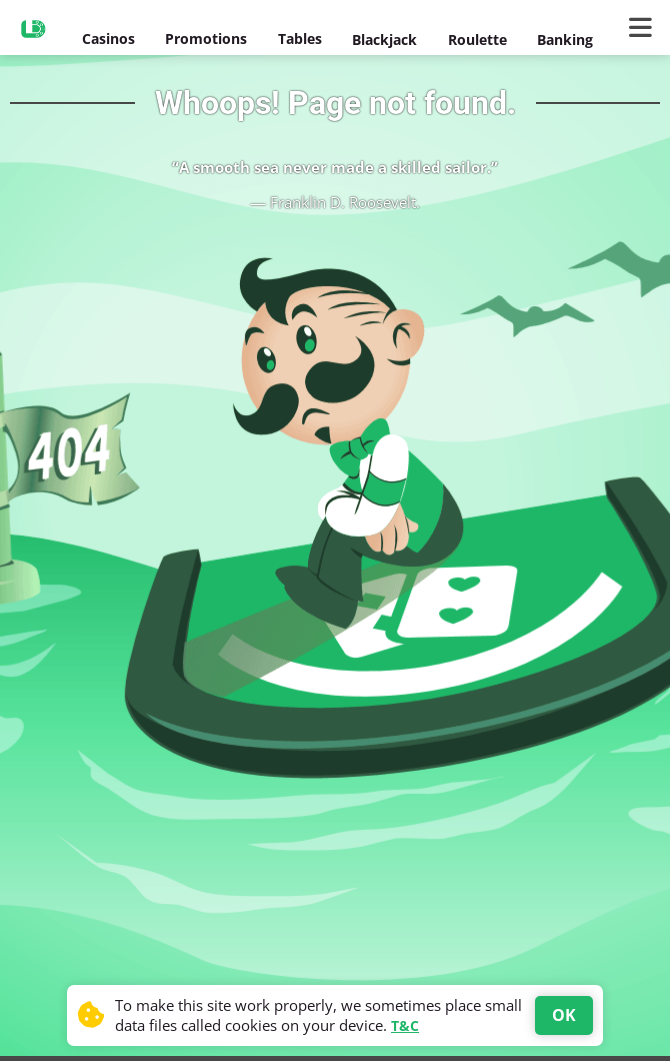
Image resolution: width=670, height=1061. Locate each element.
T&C (405, 1025)
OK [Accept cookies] (564, 1015)
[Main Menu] (644, 28)
